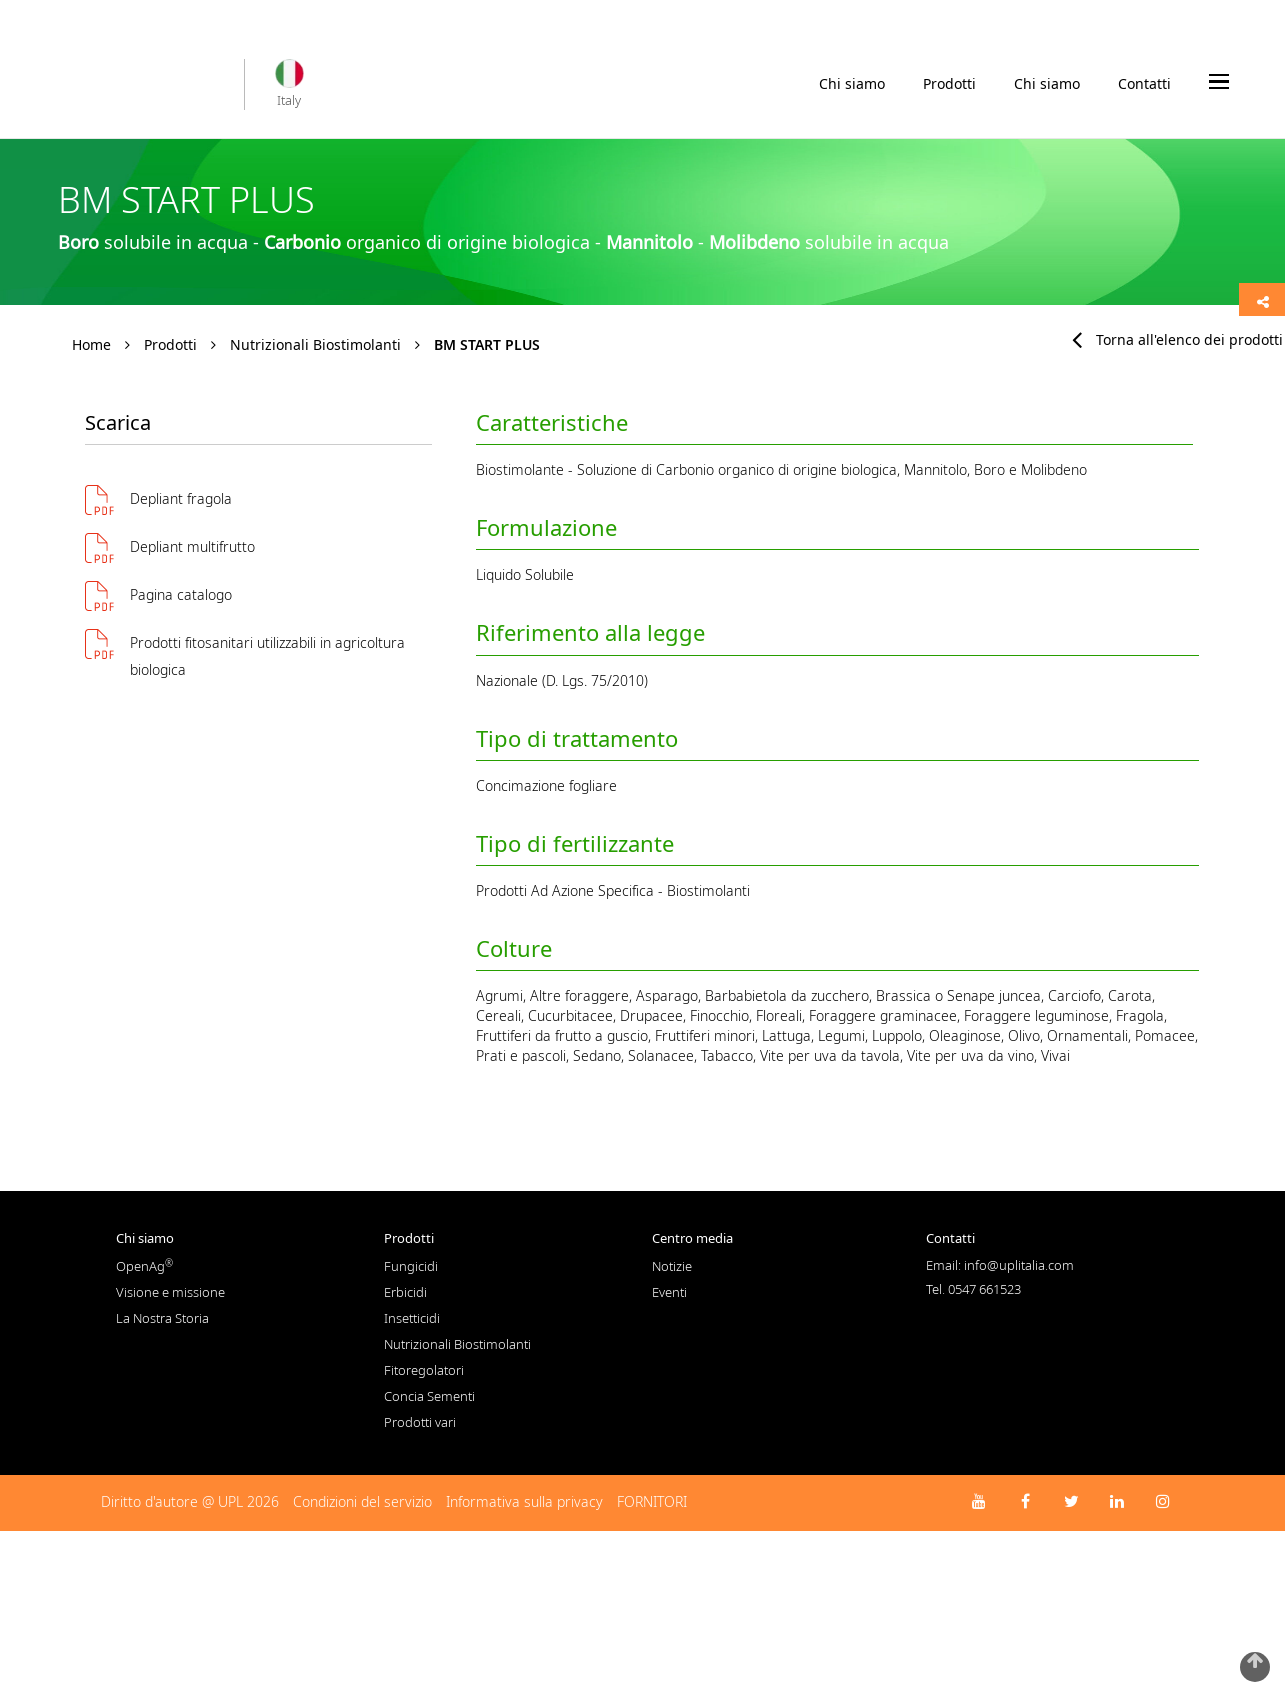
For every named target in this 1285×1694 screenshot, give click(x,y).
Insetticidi (412, 1318)
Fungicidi (411, 1266)
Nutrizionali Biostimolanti (315, 344)
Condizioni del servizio (362, 1501)
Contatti (1144, 83)
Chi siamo (852, 88)
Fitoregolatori (424, 1370)
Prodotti (949, 88)
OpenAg (144, 1266)
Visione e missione (170, 1292)
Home (91, 344)
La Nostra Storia (162, 1318)
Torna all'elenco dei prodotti (1177, 339)
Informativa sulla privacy (524, 1501)
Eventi (669, 1292)
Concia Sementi (429, 1396)
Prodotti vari (420, 1422)
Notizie (672, 1266)
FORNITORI (652, 1501)
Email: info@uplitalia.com (1000, 1265)
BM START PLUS (487, 344)
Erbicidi (405, 1292)
